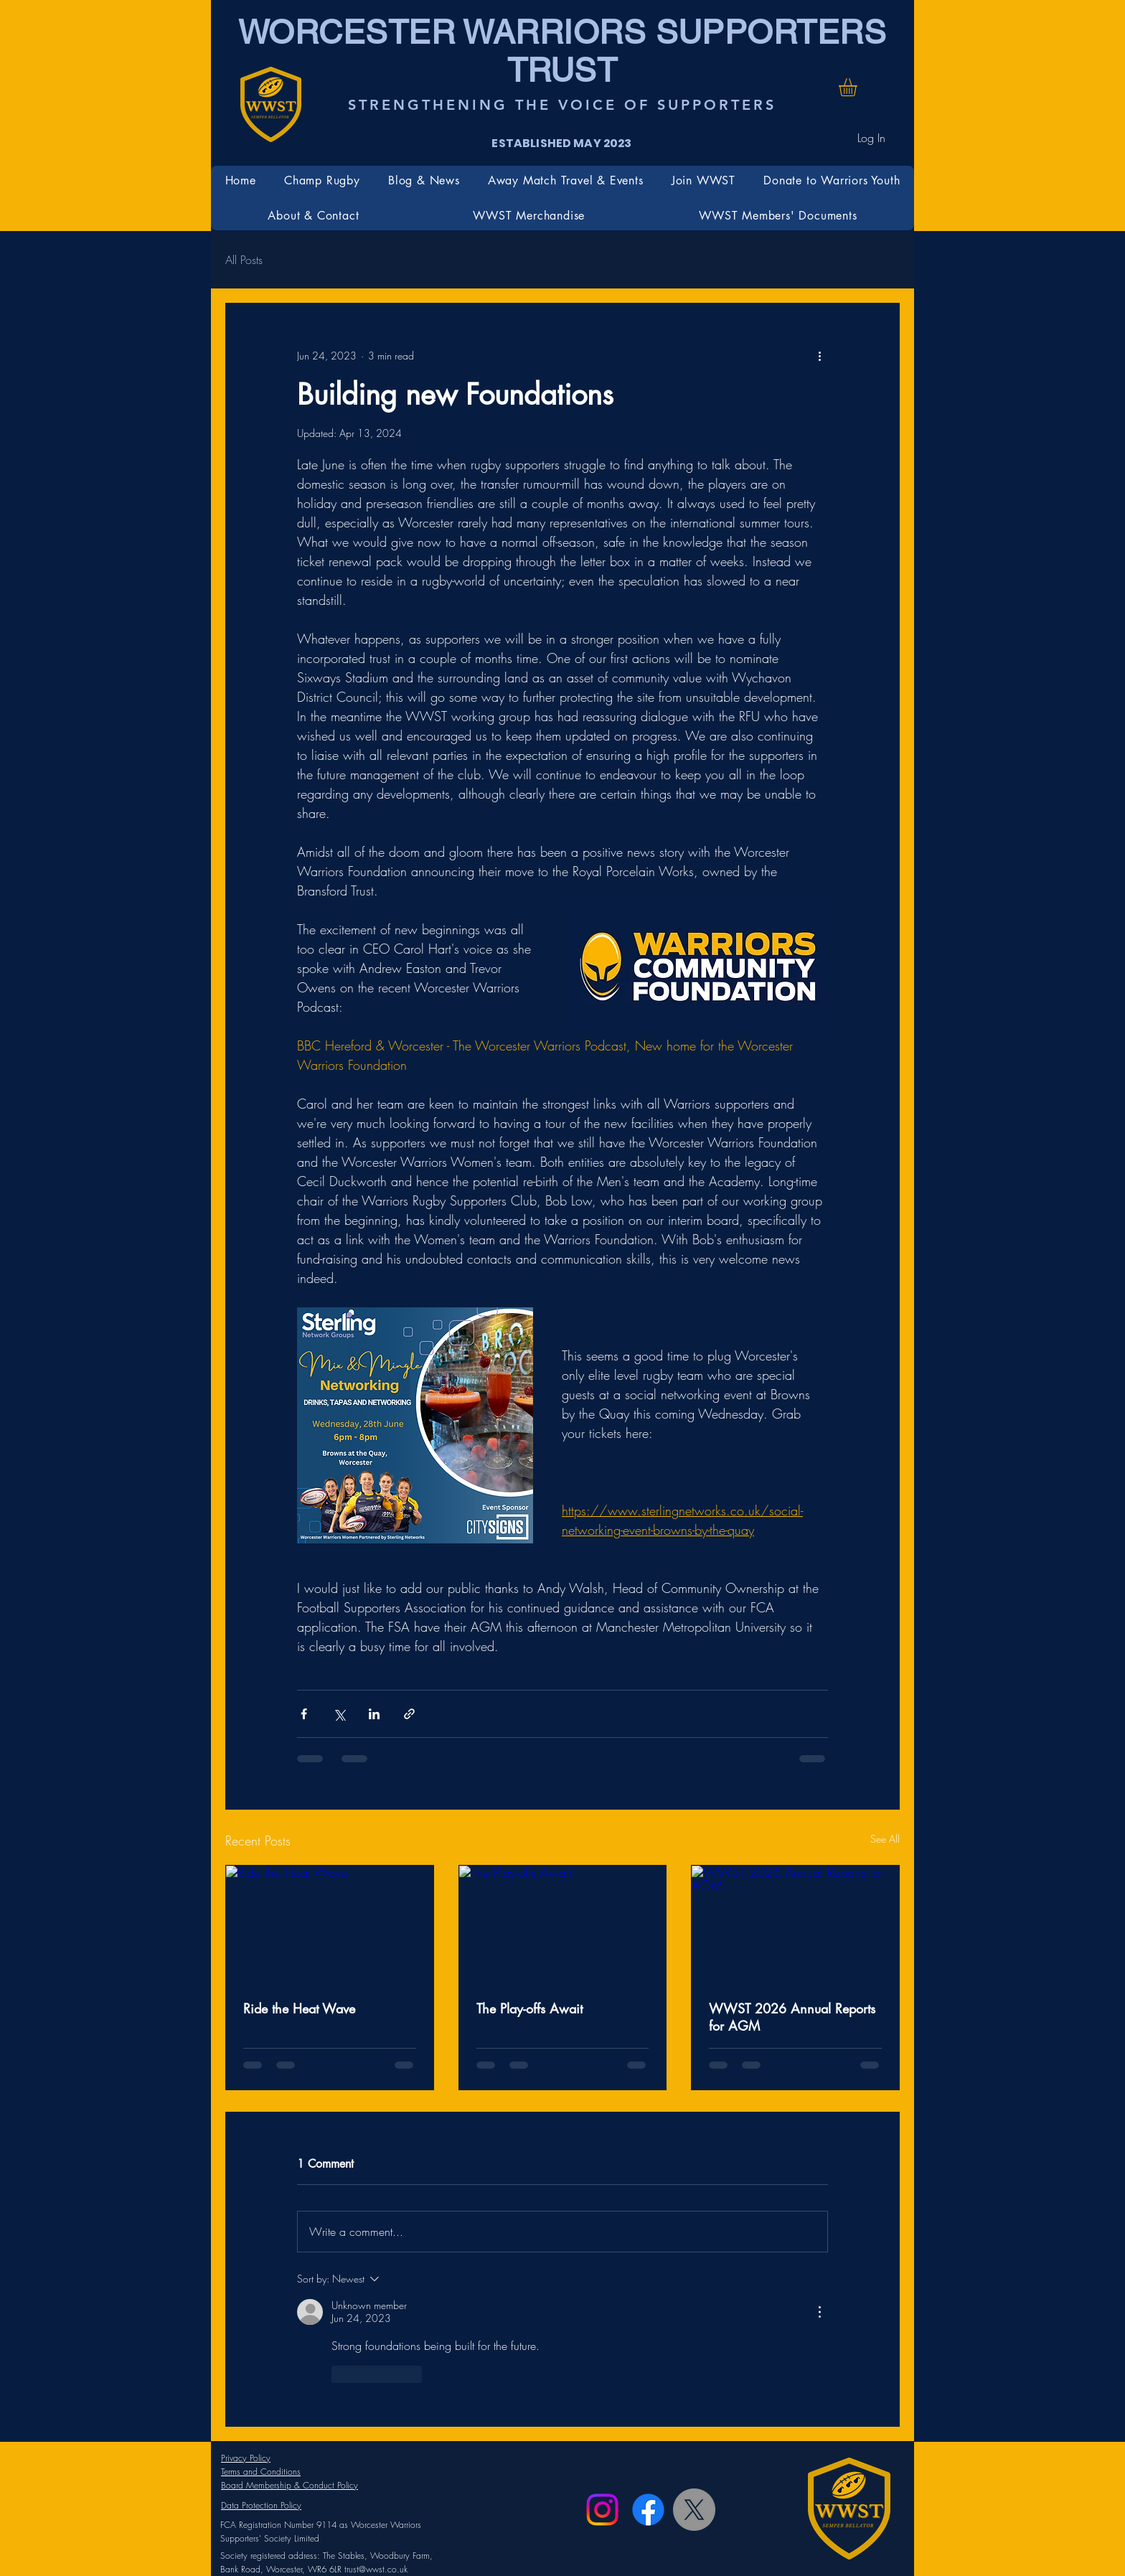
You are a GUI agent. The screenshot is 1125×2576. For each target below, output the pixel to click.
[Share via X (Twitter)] (339, 1714)
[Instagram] (602, 2509)
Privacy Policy (245, 2458)
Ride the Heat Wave (299, 2008)
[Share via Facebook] (304, 1714)
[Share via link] (409, 1714)
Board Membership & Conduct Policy (289, 2485)
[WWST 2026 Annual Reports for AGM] (795, 1924)
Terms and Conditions (261, 2471)
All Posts (244, 260)
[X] (694, 2509)
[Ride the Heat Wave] (329, 1924)
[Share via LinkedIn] (374, 1714)
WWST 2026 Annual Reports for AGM (792, 2017)
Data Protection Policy (261, 2505)
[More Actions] (819, 2312)
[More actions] (819, 355)
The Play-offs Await (529, 2008)
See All (885, 1839)
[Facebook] (648, 2509)
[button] (858, 87)
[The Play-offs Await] (563, 1924)
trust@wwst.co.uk (376, 2569)
